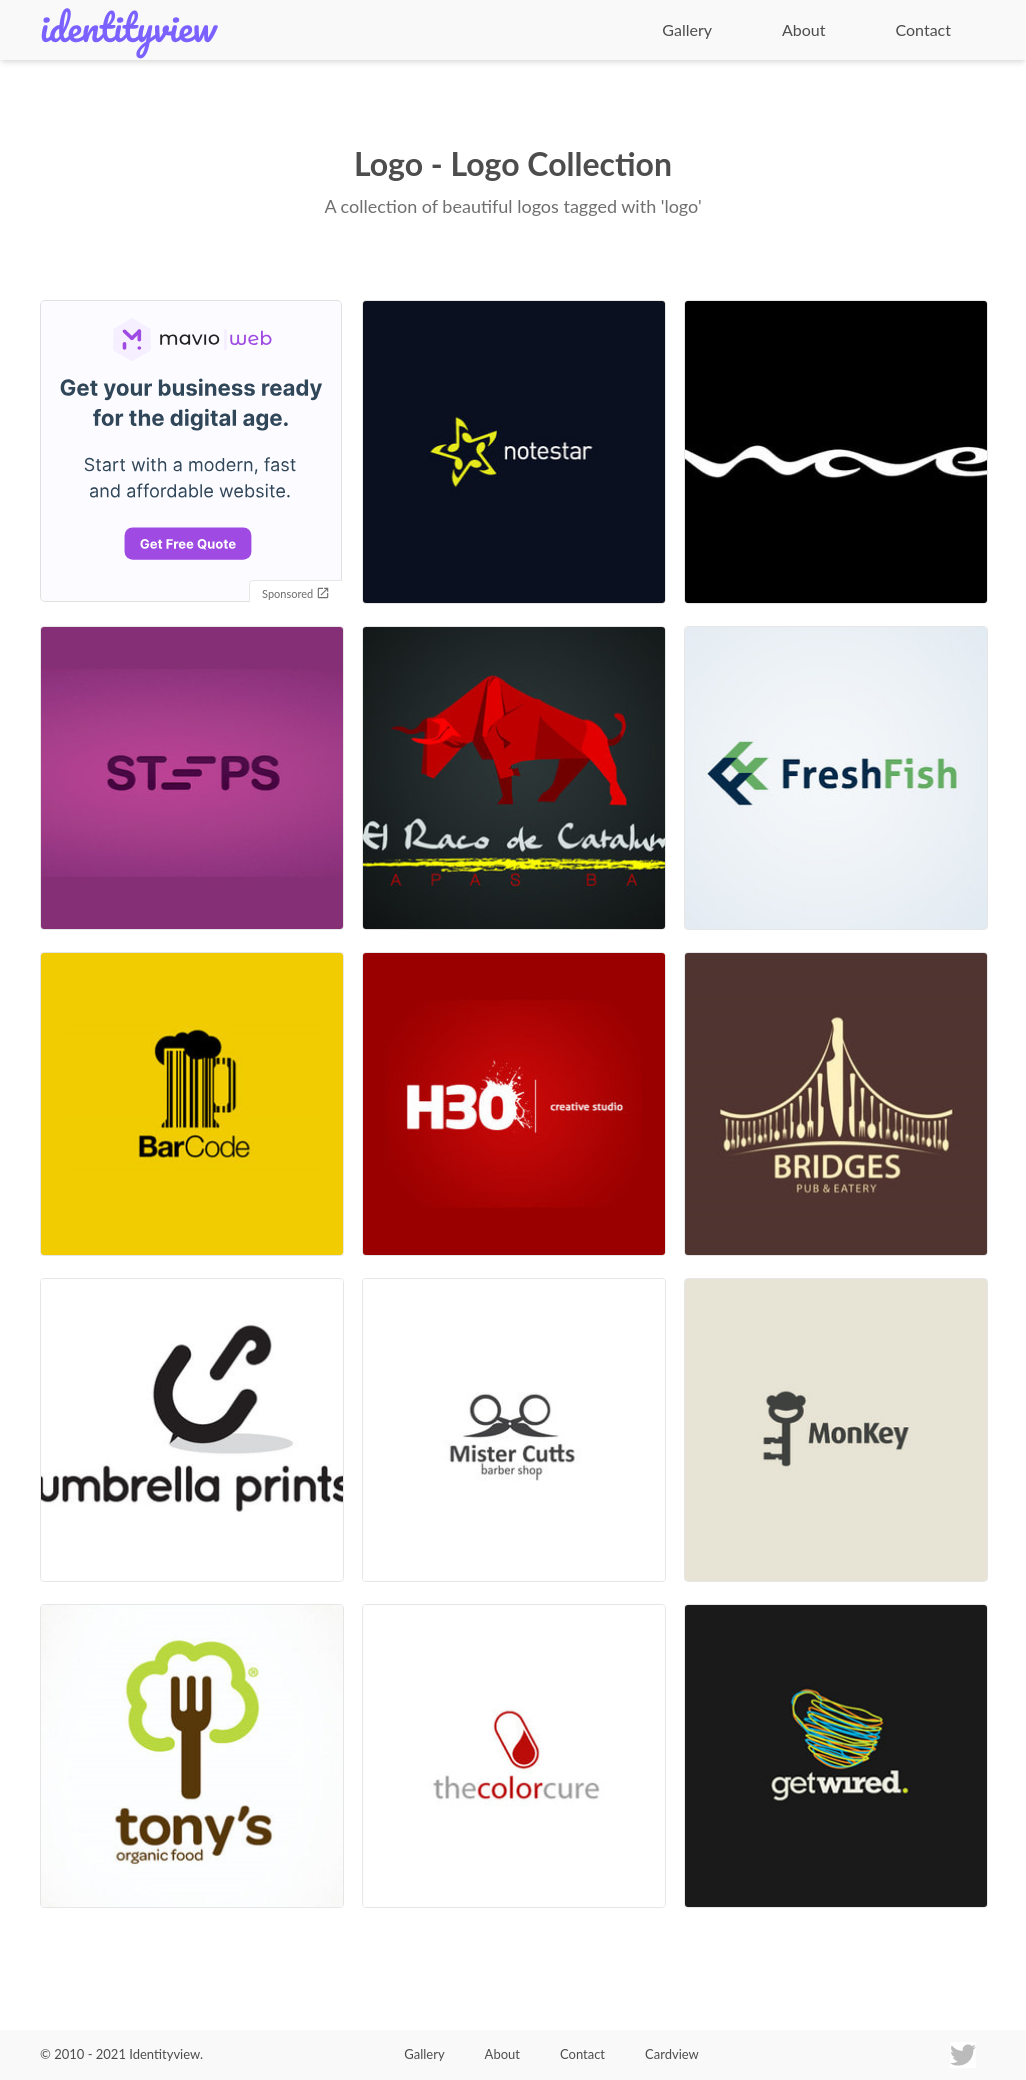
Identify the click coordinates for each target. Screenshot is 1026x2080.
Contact (923, 29)
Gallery (687, 29)
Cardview (672, 2054)
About (804, 29)
